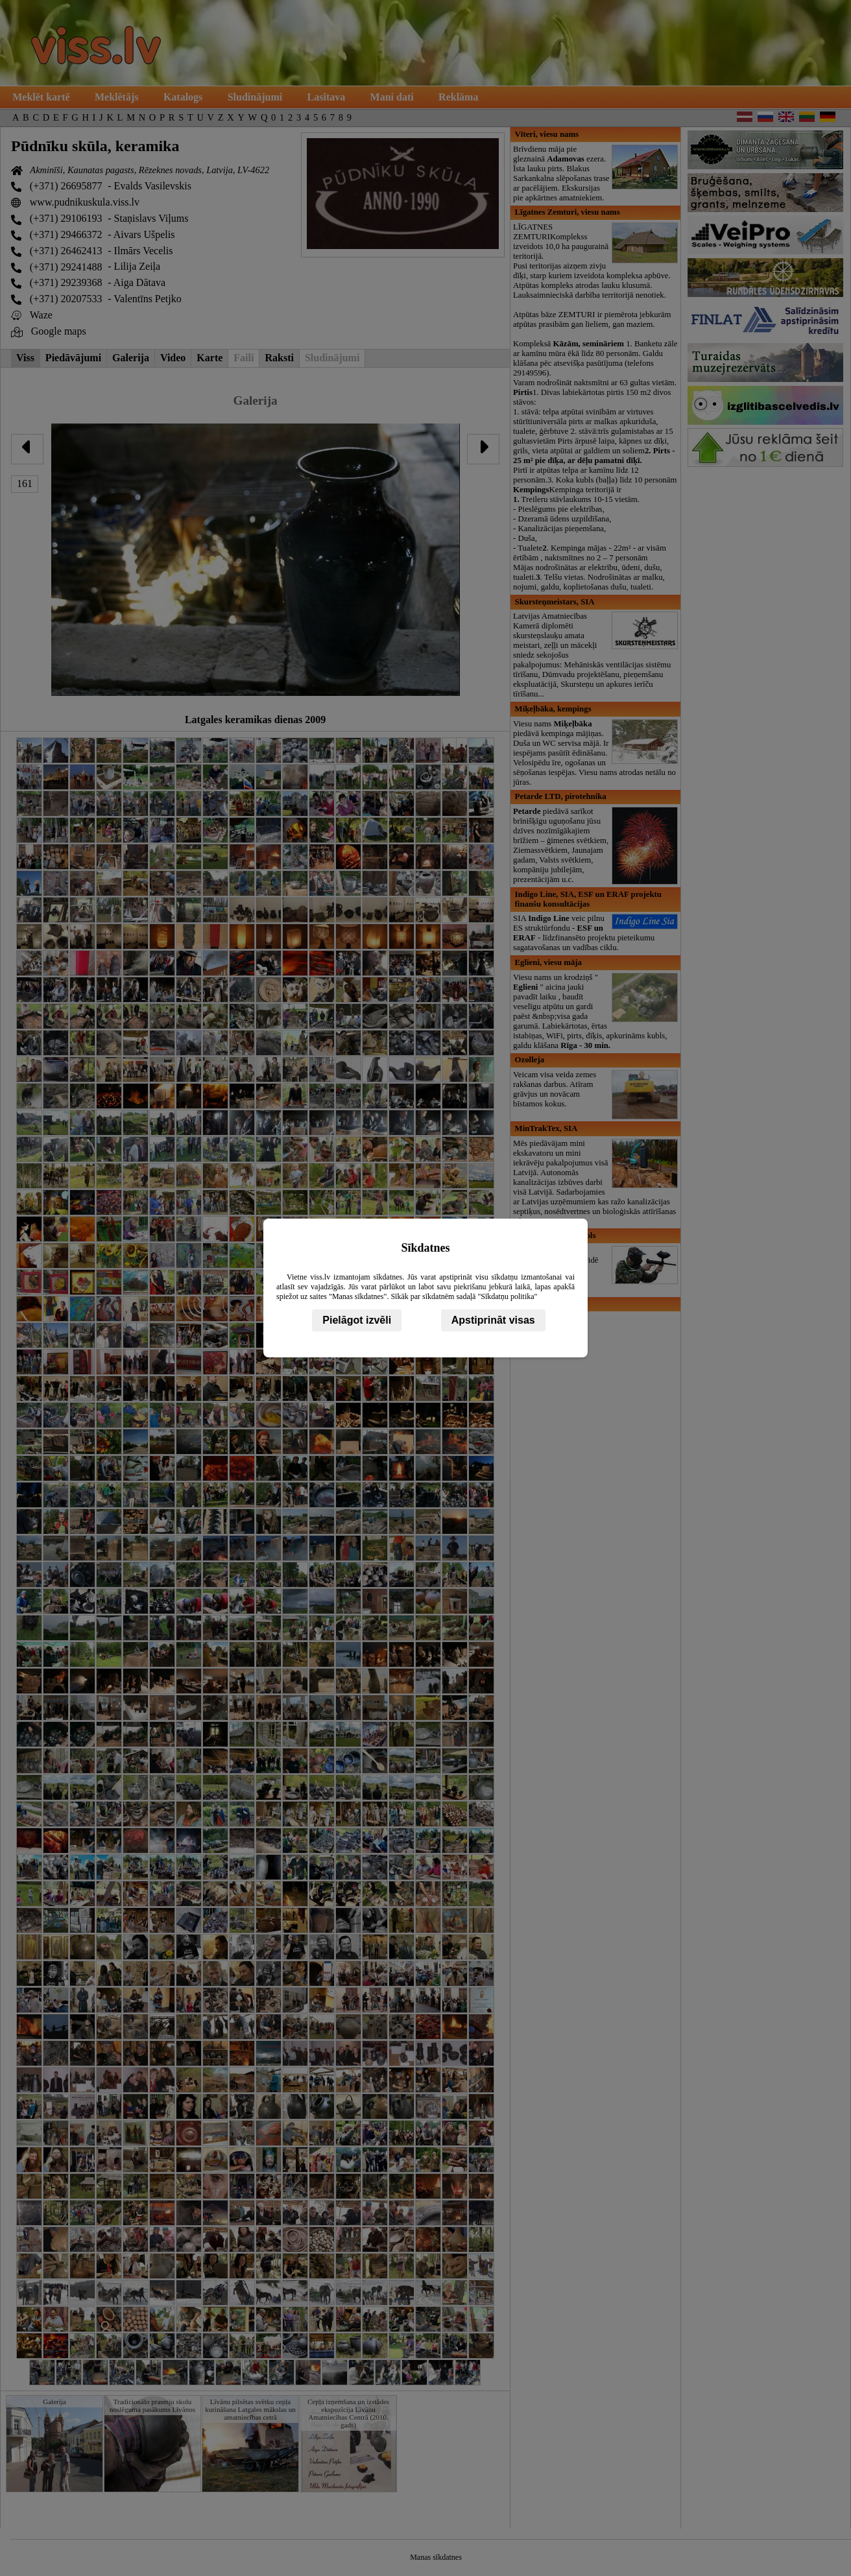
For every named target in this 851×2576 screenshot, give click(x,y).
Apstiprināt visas (493, 1320)
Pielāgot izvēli (356, 1320)
